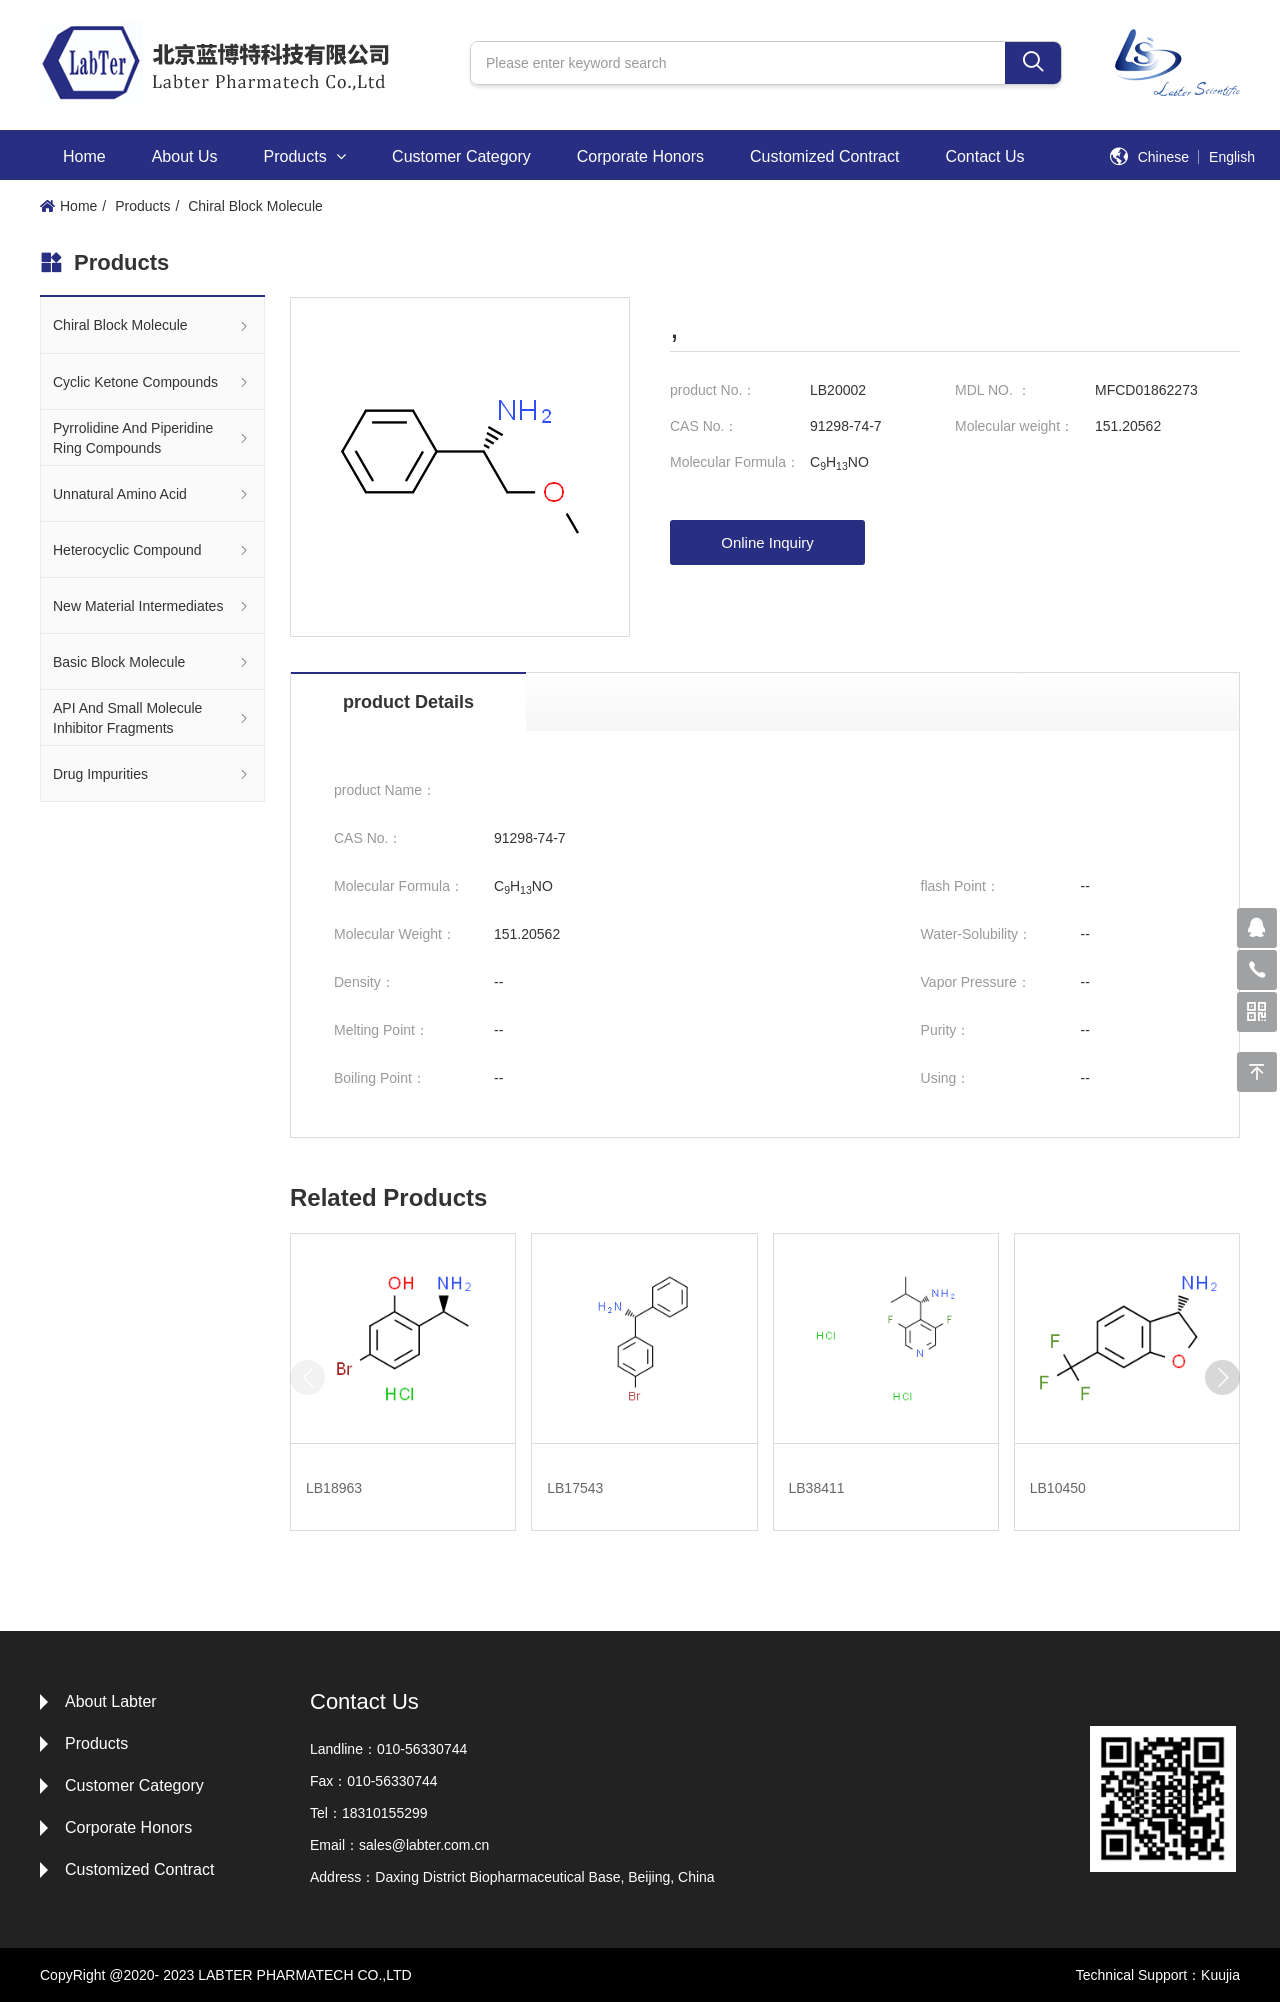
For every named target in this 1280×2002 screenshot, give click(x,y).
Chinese (1163, 157)
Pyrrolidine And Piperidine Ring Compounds (152, 438)
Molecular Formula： (735, 462)
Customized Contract (824, 156)
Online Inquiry (767, 542)
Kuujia (1220, 1975)
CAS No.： (704, 426)
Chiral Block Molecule (255, 206)
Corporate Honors (640, 156)
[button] (1222, 1377)
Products (305, 156)
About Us (185, 156)
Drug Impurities (152, 773)
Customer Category (461, 156)
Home (84, 156)
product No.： (713, 390)
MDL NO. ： (993, 390)
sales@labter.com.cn (424, 1845)
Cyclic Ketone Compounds (152, 381)
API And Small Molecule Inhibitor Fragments (152, 718)
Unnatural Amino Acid (152, 493)
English (1232, 157)
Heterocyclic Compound (152, 549)
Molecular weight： (1014, 426)
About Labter (111, 1701)
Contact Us (984, 156)
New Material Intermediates (152, 605)
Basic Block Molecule (152, 661)
